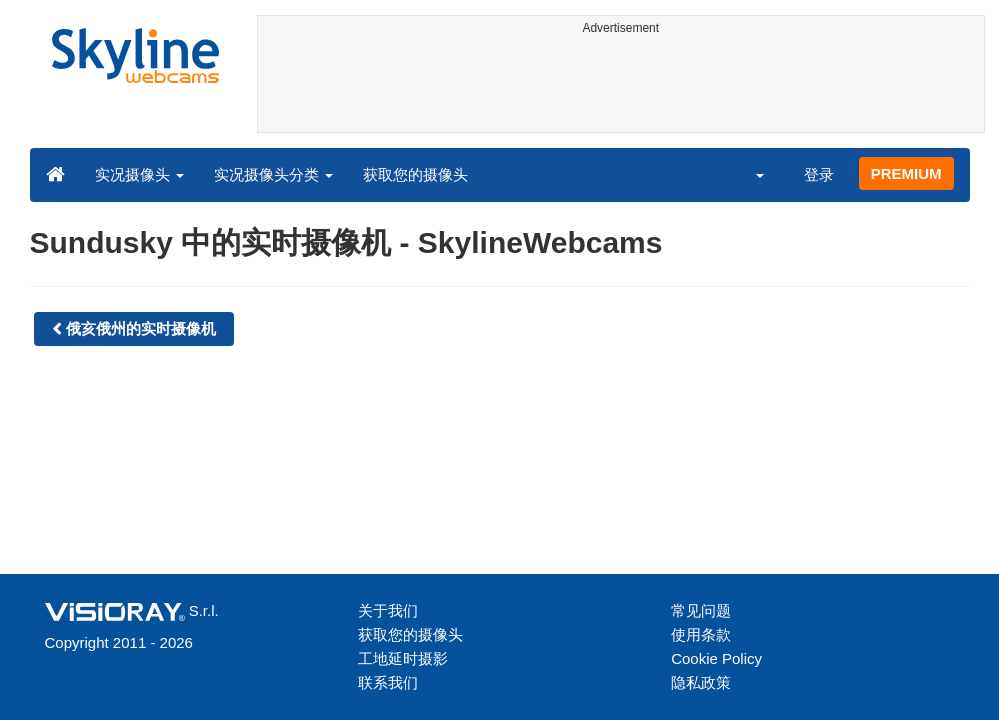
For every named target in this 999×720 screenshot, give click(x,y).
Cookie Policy (716, 658)
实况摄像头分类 (273, 174)
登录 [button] (819, 174)
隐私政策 (701, 682)
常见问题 (701, 610)
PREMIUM (906, 173)
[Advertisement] (621, 87)
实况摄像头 (139, 174)
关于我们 (388, 610)
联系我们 (388, 682)
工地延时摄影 (403, 658)
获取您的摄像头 (415, 174)
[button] (746, 174)
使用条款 (701, 634)
